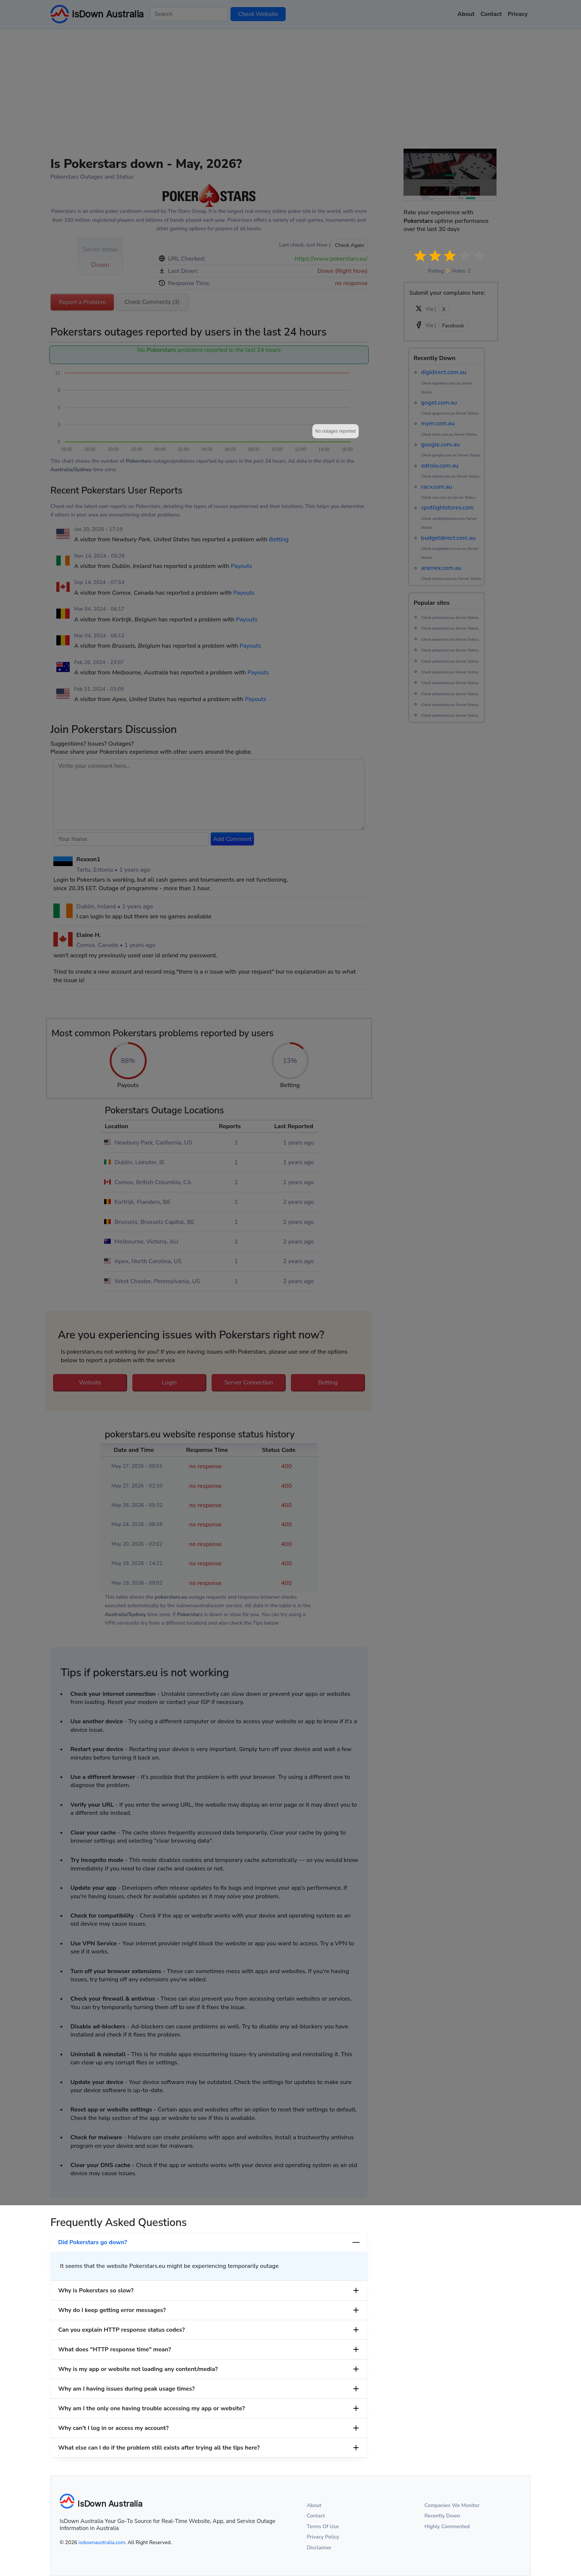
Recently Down (443, 2515)
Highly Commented (447, 2526)
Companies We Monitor (452, 2505)
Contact (316, 2515)
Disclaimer (319, 2547)
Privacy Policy (323, 2536)
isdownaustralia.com (102, 2542)
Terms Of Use (323, 2526)
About (314, 2505)
